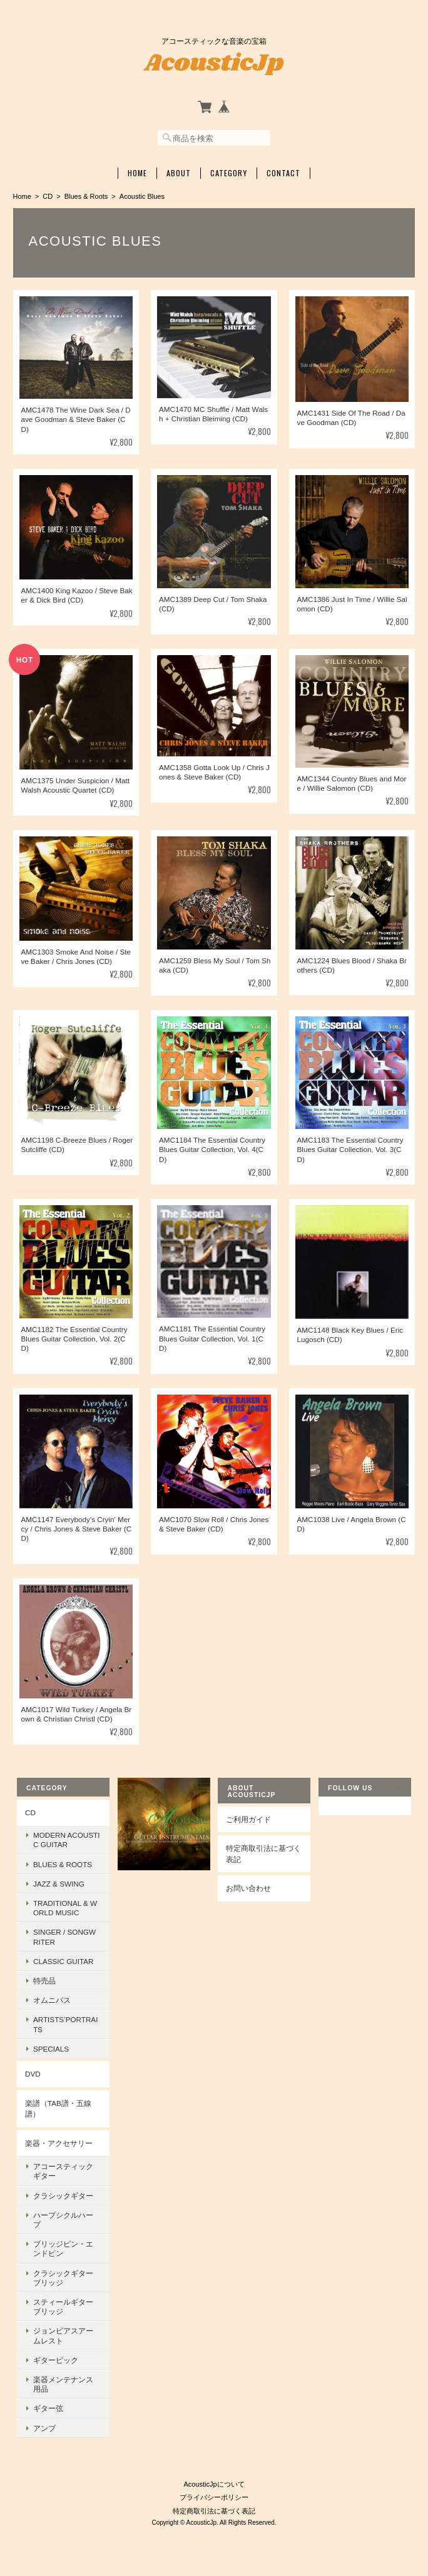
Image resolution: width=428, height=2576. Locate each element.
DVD (33, 2074)
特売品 (44, 1981)
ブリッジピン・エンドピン (63, 2248)
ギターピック (55, 2360)
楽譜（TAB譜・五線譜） (58, 2108)
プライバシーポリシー (214, 2497)
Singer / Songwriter (64, 1936)
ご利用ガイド (248, 1819)
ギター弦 (48, 2408)
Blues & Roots (86, 196)
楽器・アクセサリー (59, 2143)
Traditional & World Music (65, 1908)
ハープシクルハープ (63, 2219)
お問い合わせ (248, 1888)
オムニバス (52, 2000)
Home (137, 173)
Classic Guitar (63, 1961)
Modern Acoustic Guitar (66, 1839)
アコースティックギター (63, 2171)
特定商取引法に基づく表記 (263, 1853)
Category (228, 173)
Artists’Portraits (65, 2024)
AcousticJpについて (213, 2484)
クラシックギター (63, 2196)
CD (48, 196)
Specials (51, 2049)
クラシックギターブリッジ (63, 2278)
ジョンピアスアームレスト (63, 2335)
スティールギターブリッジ (63, 2306)
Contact (283, 173)
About (178, 173)
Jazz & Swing (58, 1884)
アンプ (44, 2428)
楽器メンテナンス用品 (63, 2384)
